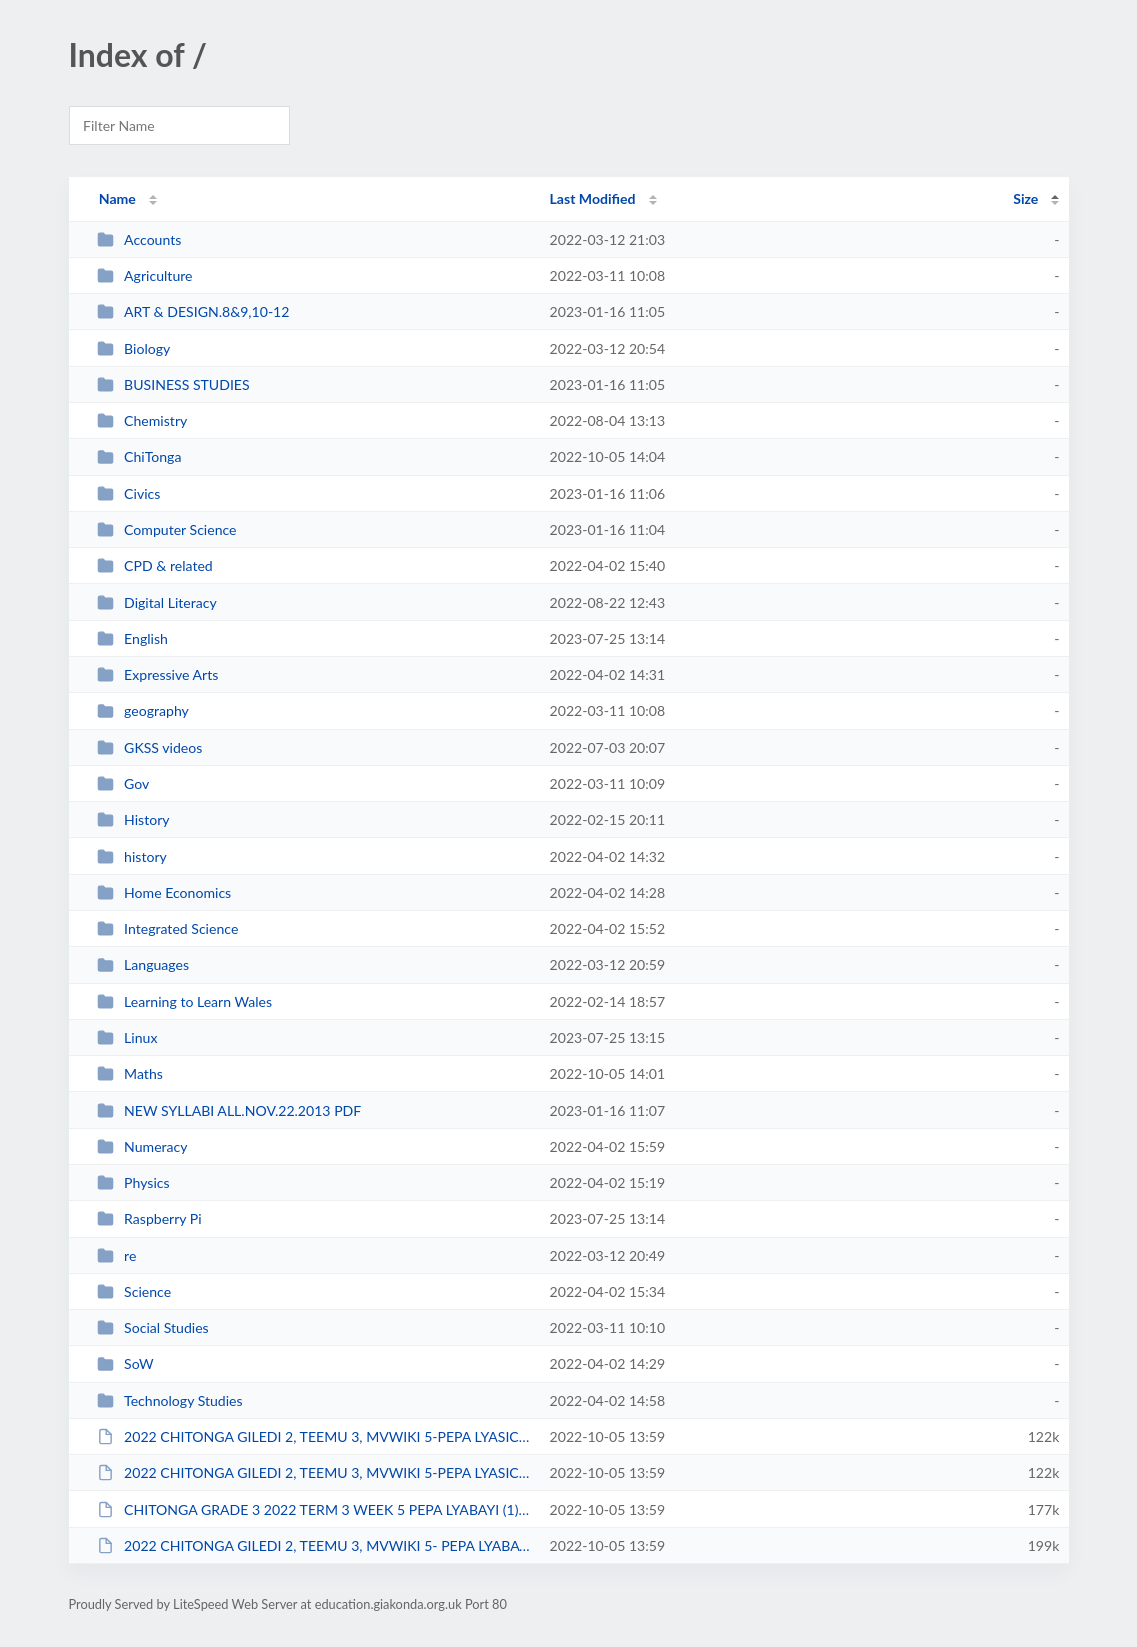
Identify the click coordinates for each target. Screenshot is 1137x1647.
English (132, 638)
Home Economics (164, 892)
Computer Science (167, 529)
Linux (127, 1037)
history (132, 856)
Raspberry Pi (149, 1218)
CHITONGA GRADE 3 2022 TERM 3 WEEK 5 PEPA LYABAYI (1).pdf (314, 1509)
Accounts (139, 239)
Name (117, 198)
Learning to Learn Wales (185, 1001)
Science (134, 1291)
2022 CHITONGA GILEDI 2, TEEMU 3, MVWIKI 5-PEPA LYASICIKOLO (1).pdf (314, 1436)
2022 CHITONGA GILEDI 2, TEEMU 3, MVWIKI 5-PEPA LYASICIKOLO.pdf (314, 1472)
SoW (125, 1363)
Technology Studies (170, 1400)
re (117, 1255)
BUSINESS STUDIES (173, 384)
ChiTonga (139, 456)
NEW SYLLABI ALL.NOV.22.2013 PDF (229, 1110)
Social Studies (153, 1327)
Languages (143, 964)
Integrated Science (168, 928)
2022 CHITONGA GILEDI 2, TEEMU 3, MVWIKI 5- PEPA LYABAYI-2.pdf (314, 1545)
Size (1025, 198)
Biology (134, 348)
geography (143, 710)
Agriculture (145, 275)
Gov (123, 783)
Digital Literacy (157, 602)
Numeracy (142, 1146)
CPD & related (155, 565)
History (133, 819)
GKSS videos (150, 747)
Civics (129, 493)
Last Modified (593, 198)
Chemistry (142, 420)
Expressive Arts (158, 674)
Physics (133, 1182)
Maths (130, 1073)
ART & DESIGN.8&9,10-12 (193, 311)
